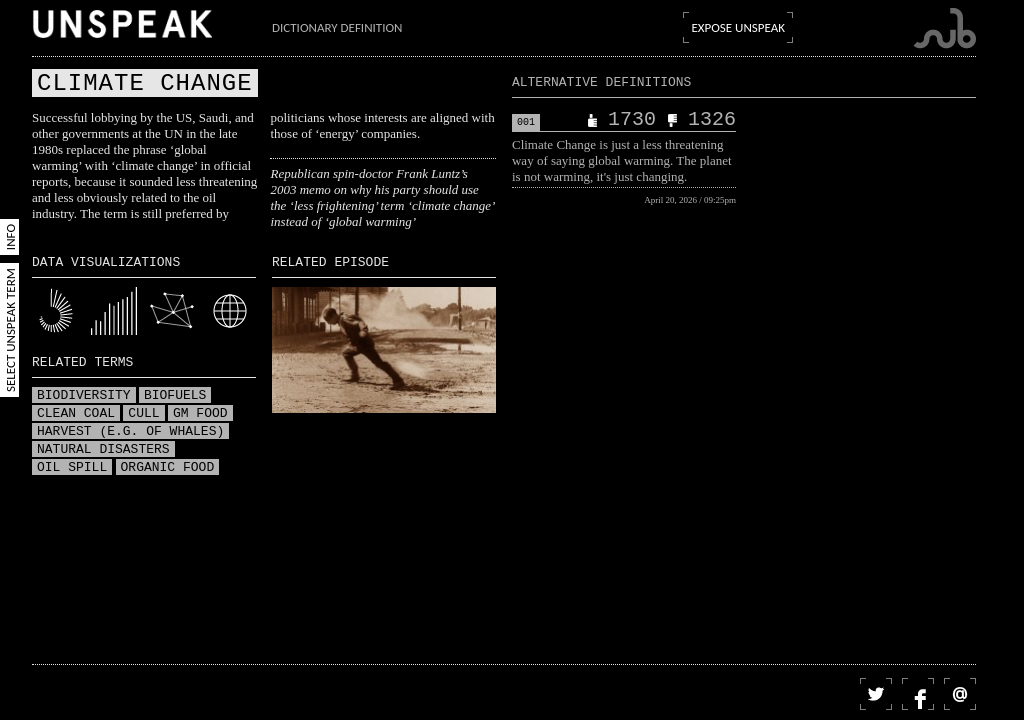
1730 (632, 120)
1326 (712, 120)
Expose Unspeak (738, 27)
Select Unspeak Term (10, 330)
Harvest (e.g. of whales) (130, 432)
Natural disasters (103, 450)
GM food (200, 414)
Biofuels (175, 396)
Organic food (168, 468)
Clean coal (76, 414)
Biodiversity (84, 396)
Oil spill (72, 468)
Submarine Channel (944, 28)
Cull (143, 414)
